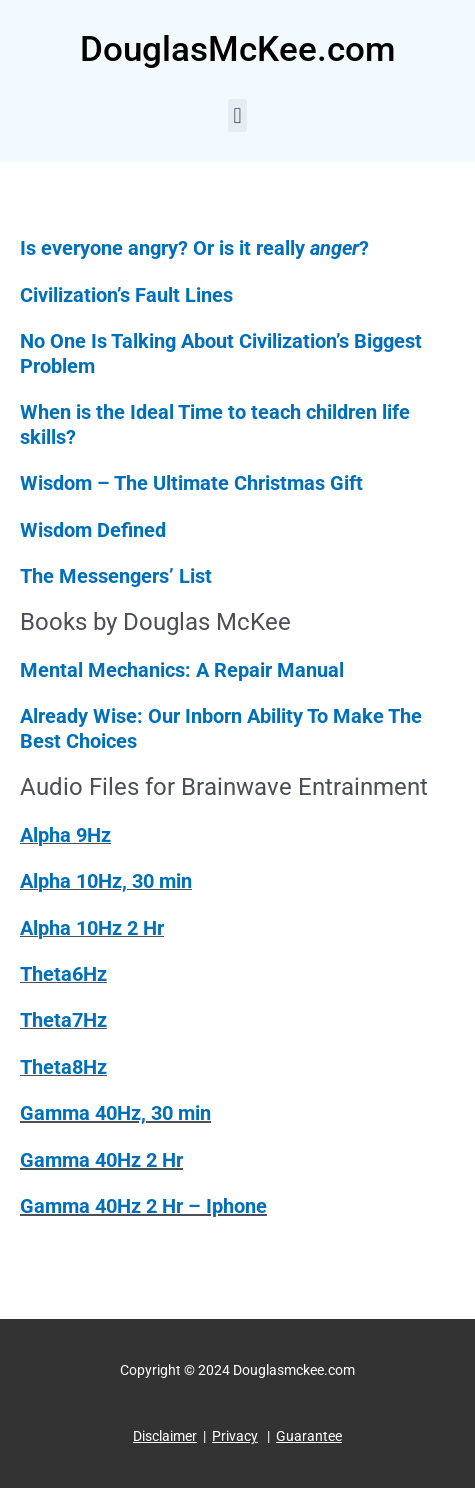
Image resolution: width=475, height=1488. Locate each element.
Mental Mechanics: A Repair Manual (184, 670)
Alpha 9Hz (65, 835)
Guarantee (309, 1436)
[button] (237, 115)
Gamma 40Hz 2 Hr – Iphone (143, 1206)
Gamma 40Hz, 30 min (115, 1113)
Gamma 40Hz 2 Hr (101, 1160)
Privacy (235, 1436)
